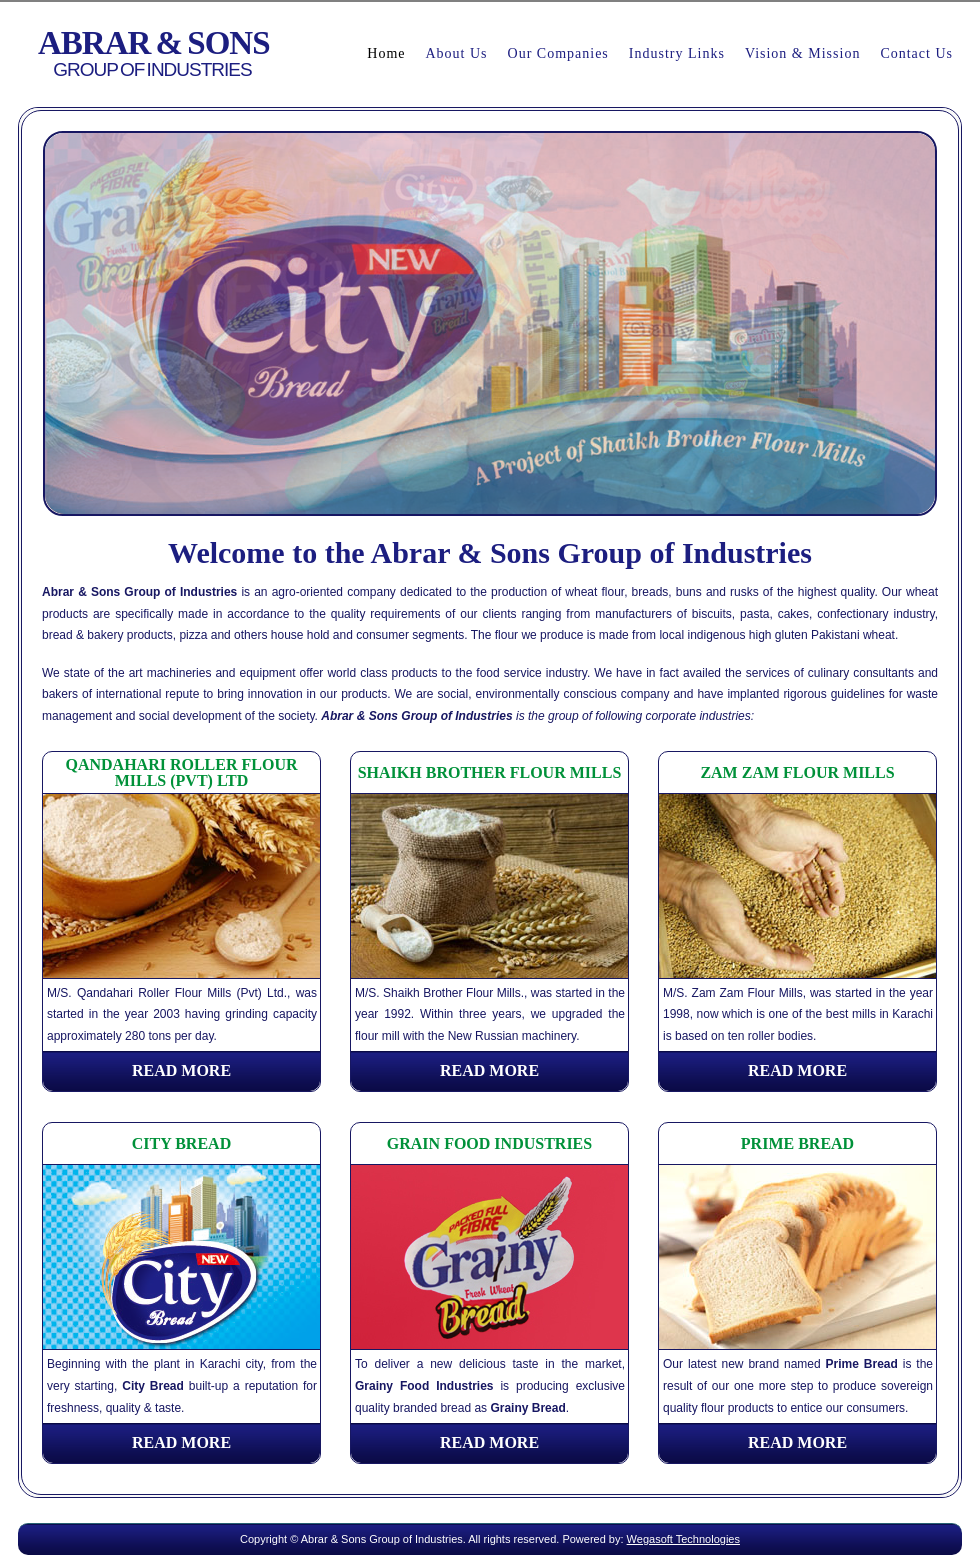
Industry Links (677, 53)
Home (386, 53)
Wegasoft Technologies (683, 1539)
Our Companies (558, 53)
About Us (456, 53)
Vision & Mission (803, 53)
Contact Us (916, 53)
